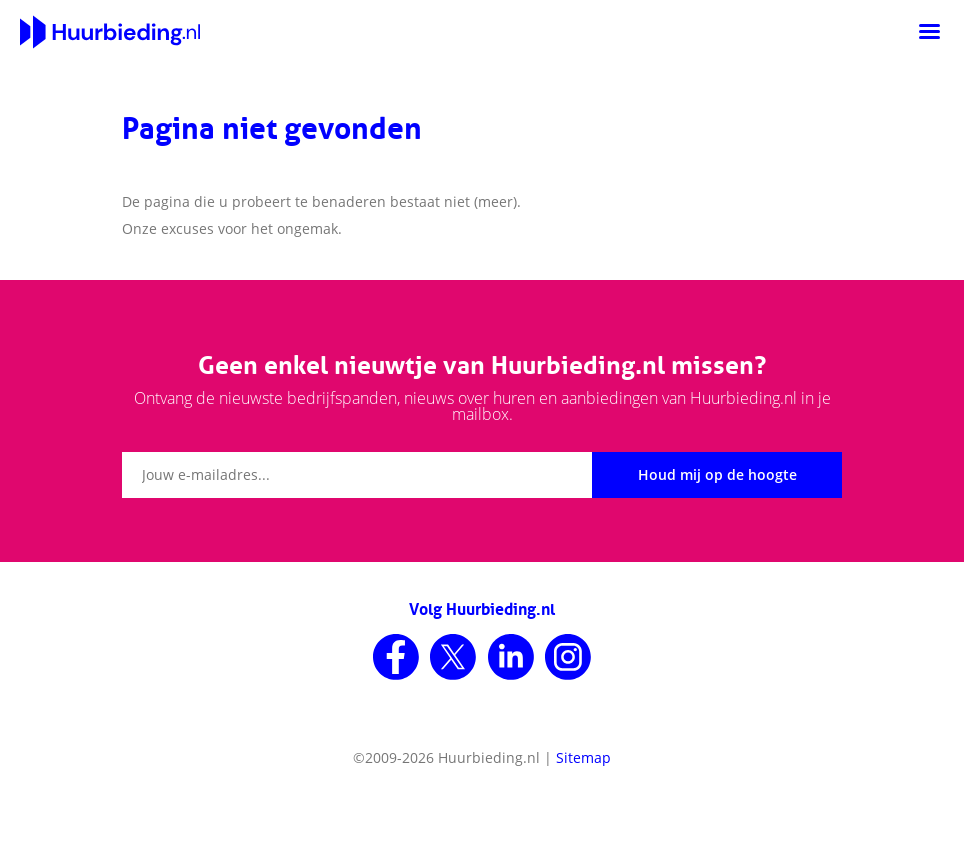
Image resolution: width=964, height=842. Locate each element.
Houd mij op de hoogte (717, 474)
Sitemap (583, 757)
